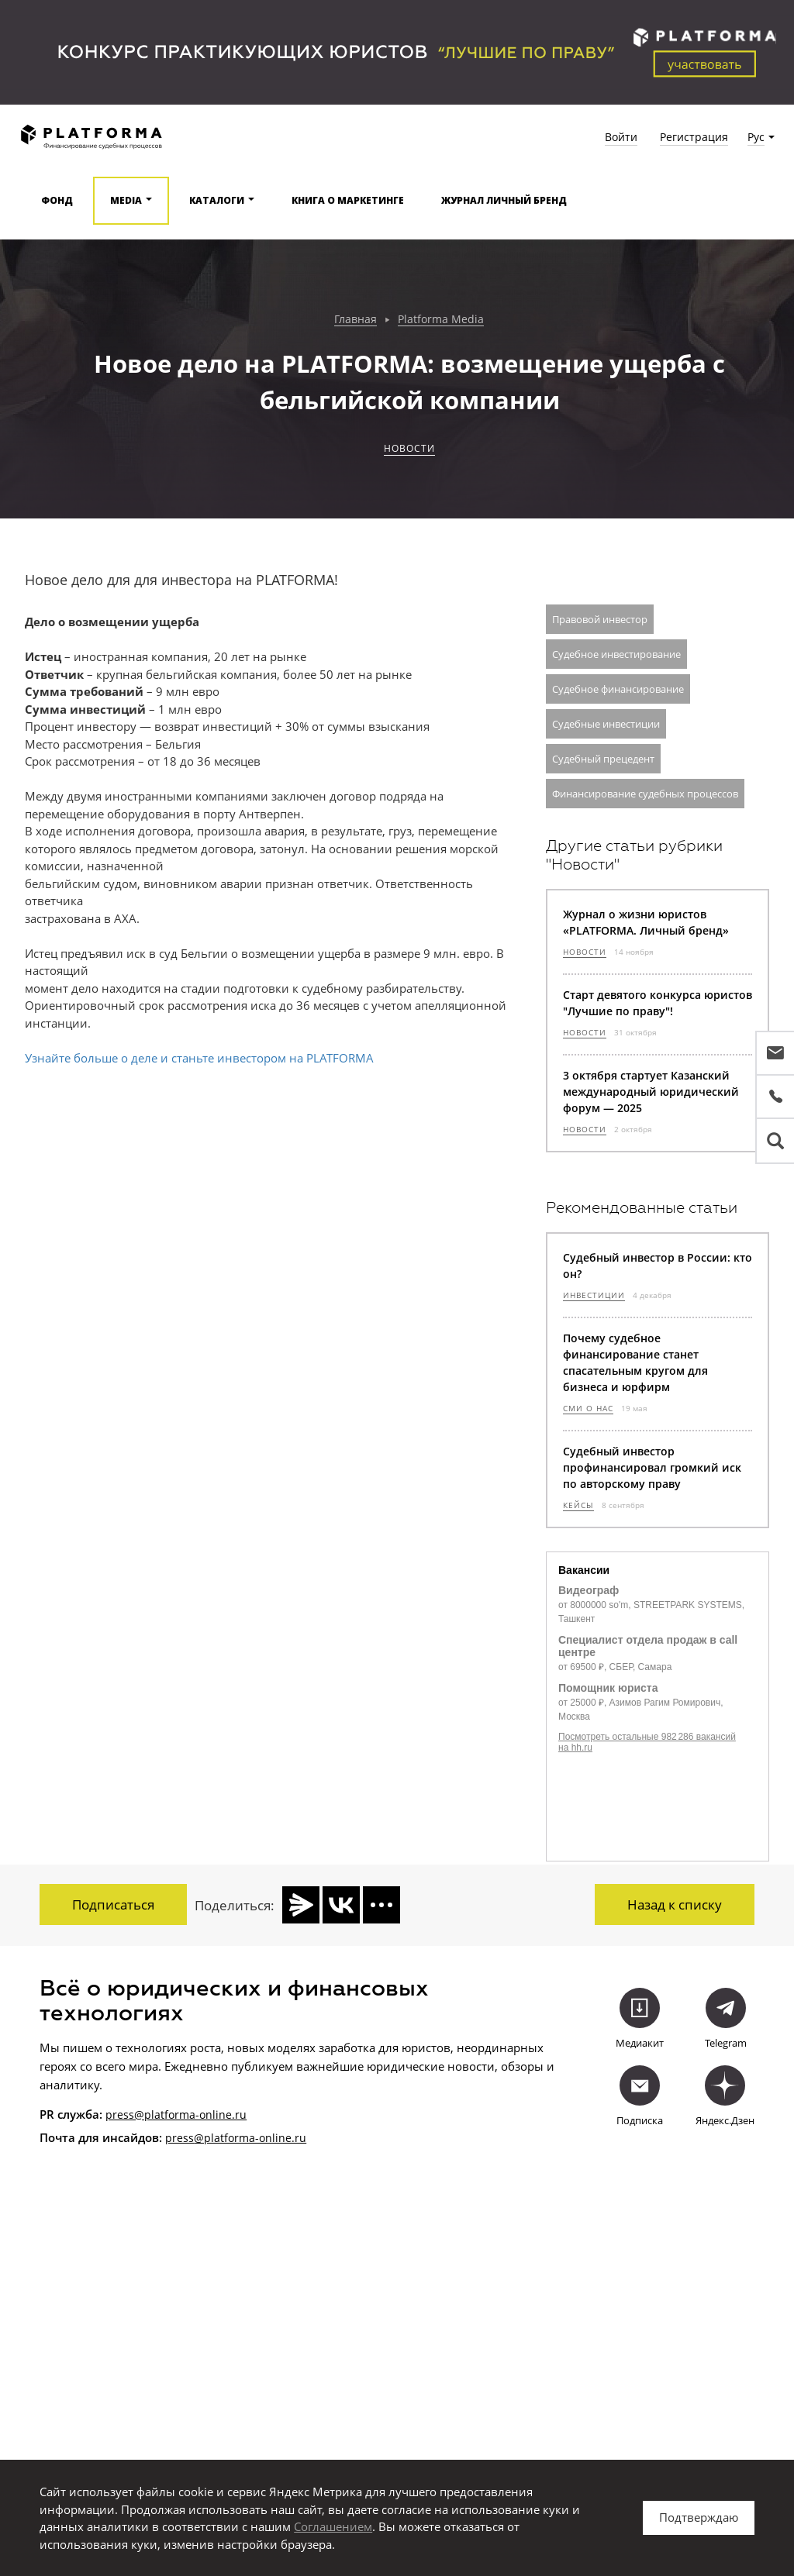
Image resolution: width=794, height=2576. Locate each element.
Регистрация (694, 136)
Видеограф (588, 1590)
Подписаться (113, 1904)
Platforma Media (441, 319)
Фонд (57, 200)
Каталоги (216, 200)
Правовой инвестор (599, 619)
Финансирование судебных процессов (645, 794)
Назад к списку (674, 1904)
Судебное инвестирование (616, 654)
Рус (756, 136)
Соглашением (333, 2526)
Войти (621, 136)
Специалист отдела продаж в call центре (647, 1646)
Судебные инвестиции (606, 724)
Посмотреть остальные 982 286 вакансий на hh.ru (647, 1742)
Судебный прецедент (603, 759)
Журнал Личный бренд (504, 200)
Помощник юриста (608, 1688)
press (179, 2137)
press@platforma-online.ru (176, 2113)
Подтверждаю (698, 2517)
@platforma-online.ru (250, 2137)
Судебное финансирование (618, 689)
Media (126, 200)
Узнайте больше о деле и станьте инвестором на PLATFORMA (199, 1058)
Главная (355, 319)
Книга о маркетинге (348, 200)
